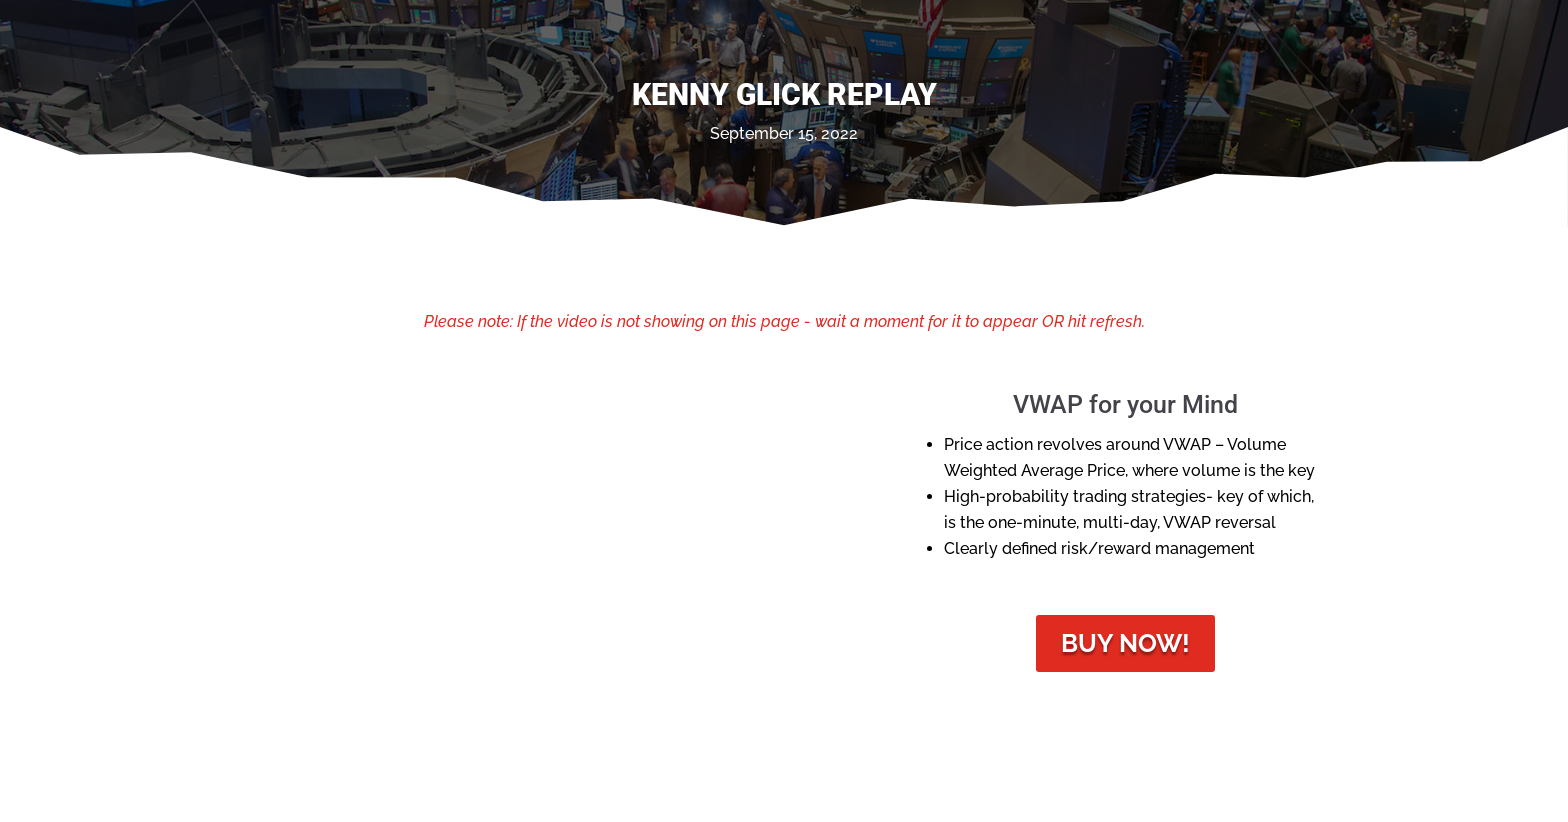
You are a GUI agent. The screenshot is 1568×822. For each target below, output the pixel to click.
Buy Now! (1125, 643)
